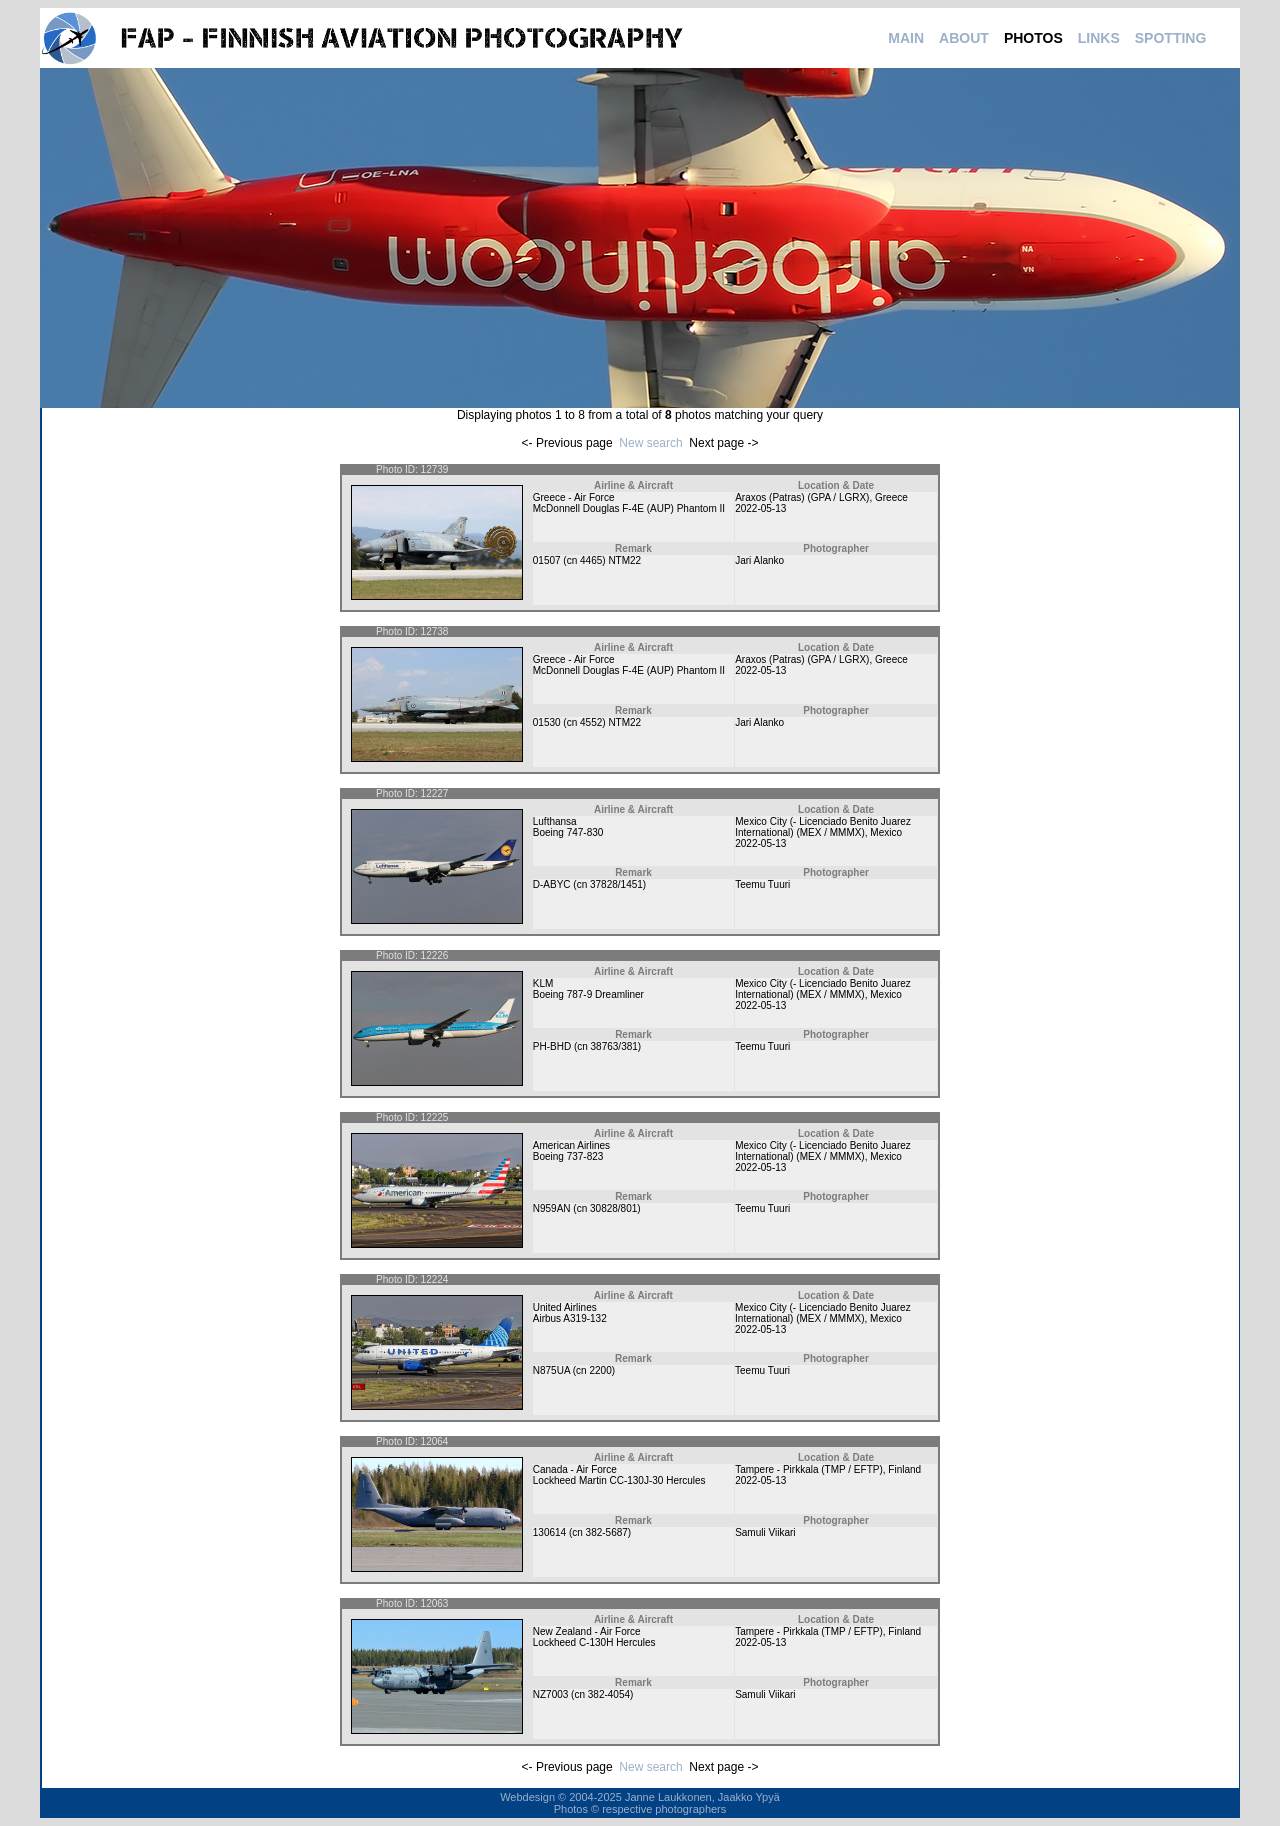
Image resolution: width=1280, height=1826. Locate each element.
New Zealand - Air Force (587, 1631)
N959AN (552, 1208)
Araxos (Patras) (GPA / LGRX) (802, 497)
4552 (591, 722)
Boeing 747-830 (568, 832)
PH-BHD (552, 1046)
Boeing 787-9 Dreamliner (588, 994)
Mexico (886, 832)
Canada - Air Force (575, 1469)
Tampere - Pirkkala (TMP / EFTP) (809, 1469)
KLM (543, 983)
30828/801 (613, 1208)
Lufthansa (555, 821)
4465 (591, 560)
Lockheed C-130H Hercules (594, 1642)
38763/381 (614, 1046)
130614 (549, 1532)
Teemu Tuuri (762, 884)
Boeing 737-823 (568, 1156)
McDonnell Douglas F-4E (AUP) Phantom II (629, 508)
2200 (600, 1370)
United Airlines (565, 1307)
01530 (547, 722)
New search (650, 443)
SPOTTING (1171, 38)
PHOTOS (1033, 38)
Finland (904, 1469)
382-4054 (609, 1694)
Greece (891, 497)
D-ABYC (552, 884)
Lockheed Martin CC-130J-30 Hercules (619, 1480)
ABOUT (964, 38)
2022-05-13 (760, 508)
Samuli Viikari (765, 1532)
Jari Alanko (759, 560)
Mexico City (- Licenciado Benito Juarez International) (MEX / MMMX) (823, 827)
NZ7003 (551, 1694)
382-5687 (607, 1532)
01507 (547, 560)
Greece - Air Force (574, 497)
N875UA (551, 1370)
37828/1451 (616, 884)
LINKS (1099, 38)
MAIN (906, 38)
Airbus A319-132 (570, 1318)
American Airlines (571, 1145)
